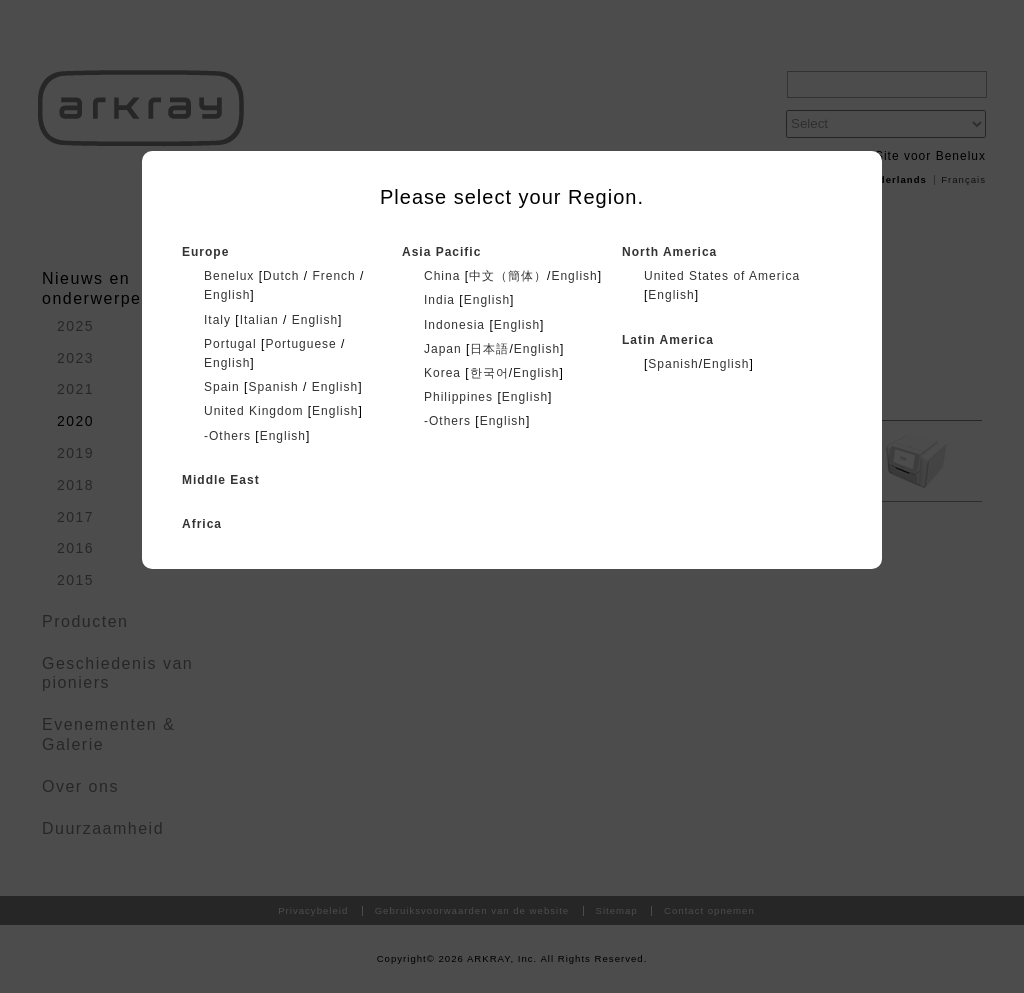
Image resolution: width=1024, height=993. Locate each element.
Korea (442, 373)
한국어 (489, 373)
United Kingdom (253, 411)
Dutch (281, 276)
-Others (227, 436)
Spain (222, 387)
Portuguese (300, 344)
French (333, 276)
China (442, 276)
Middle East (221, 480)
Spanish (273, 387)
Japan (443, 349)
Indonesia (454, 325)
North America (669, 252)
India (439, 300)
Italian (259, 320)
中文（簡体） (508, 276)
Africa (202, 524)
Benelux (229, 276)
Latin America (668, 340)
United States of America (722, 276)
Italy (217, 320)
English (227, 295)
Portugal (230, 344)
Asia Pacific (441, 252)
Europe (205, 252)
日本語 (489, 349)
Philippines (458, 397)
